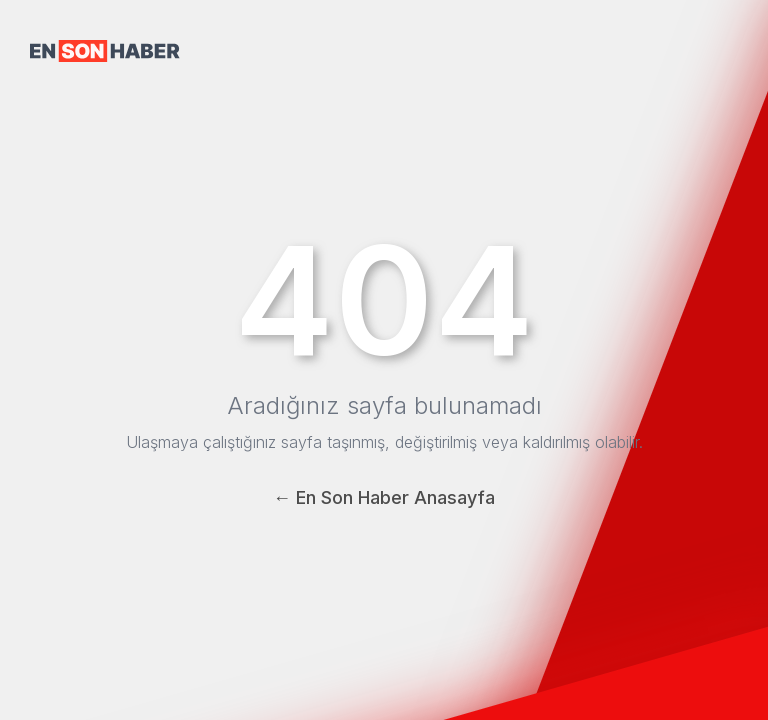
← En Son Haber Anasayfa (384, 497)
